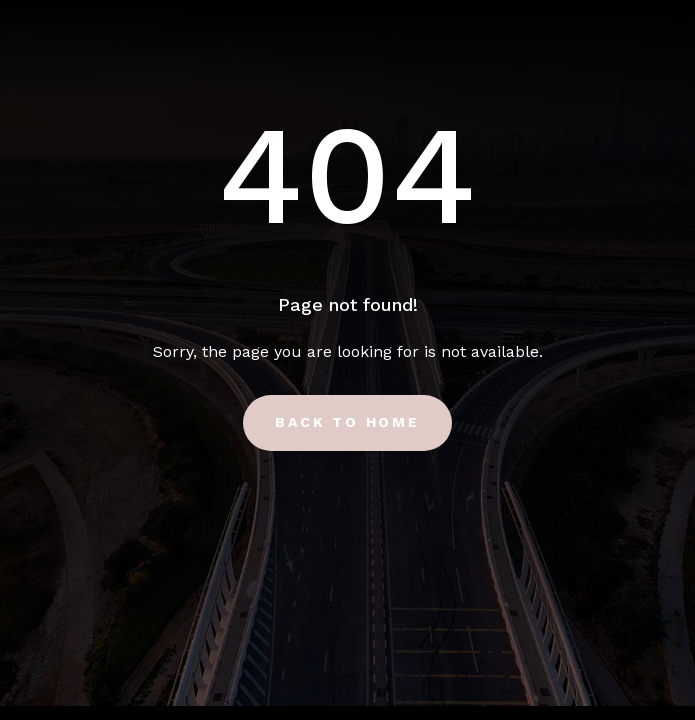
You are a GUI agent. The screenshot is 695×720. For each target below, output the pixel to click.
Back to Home (347, 422)
